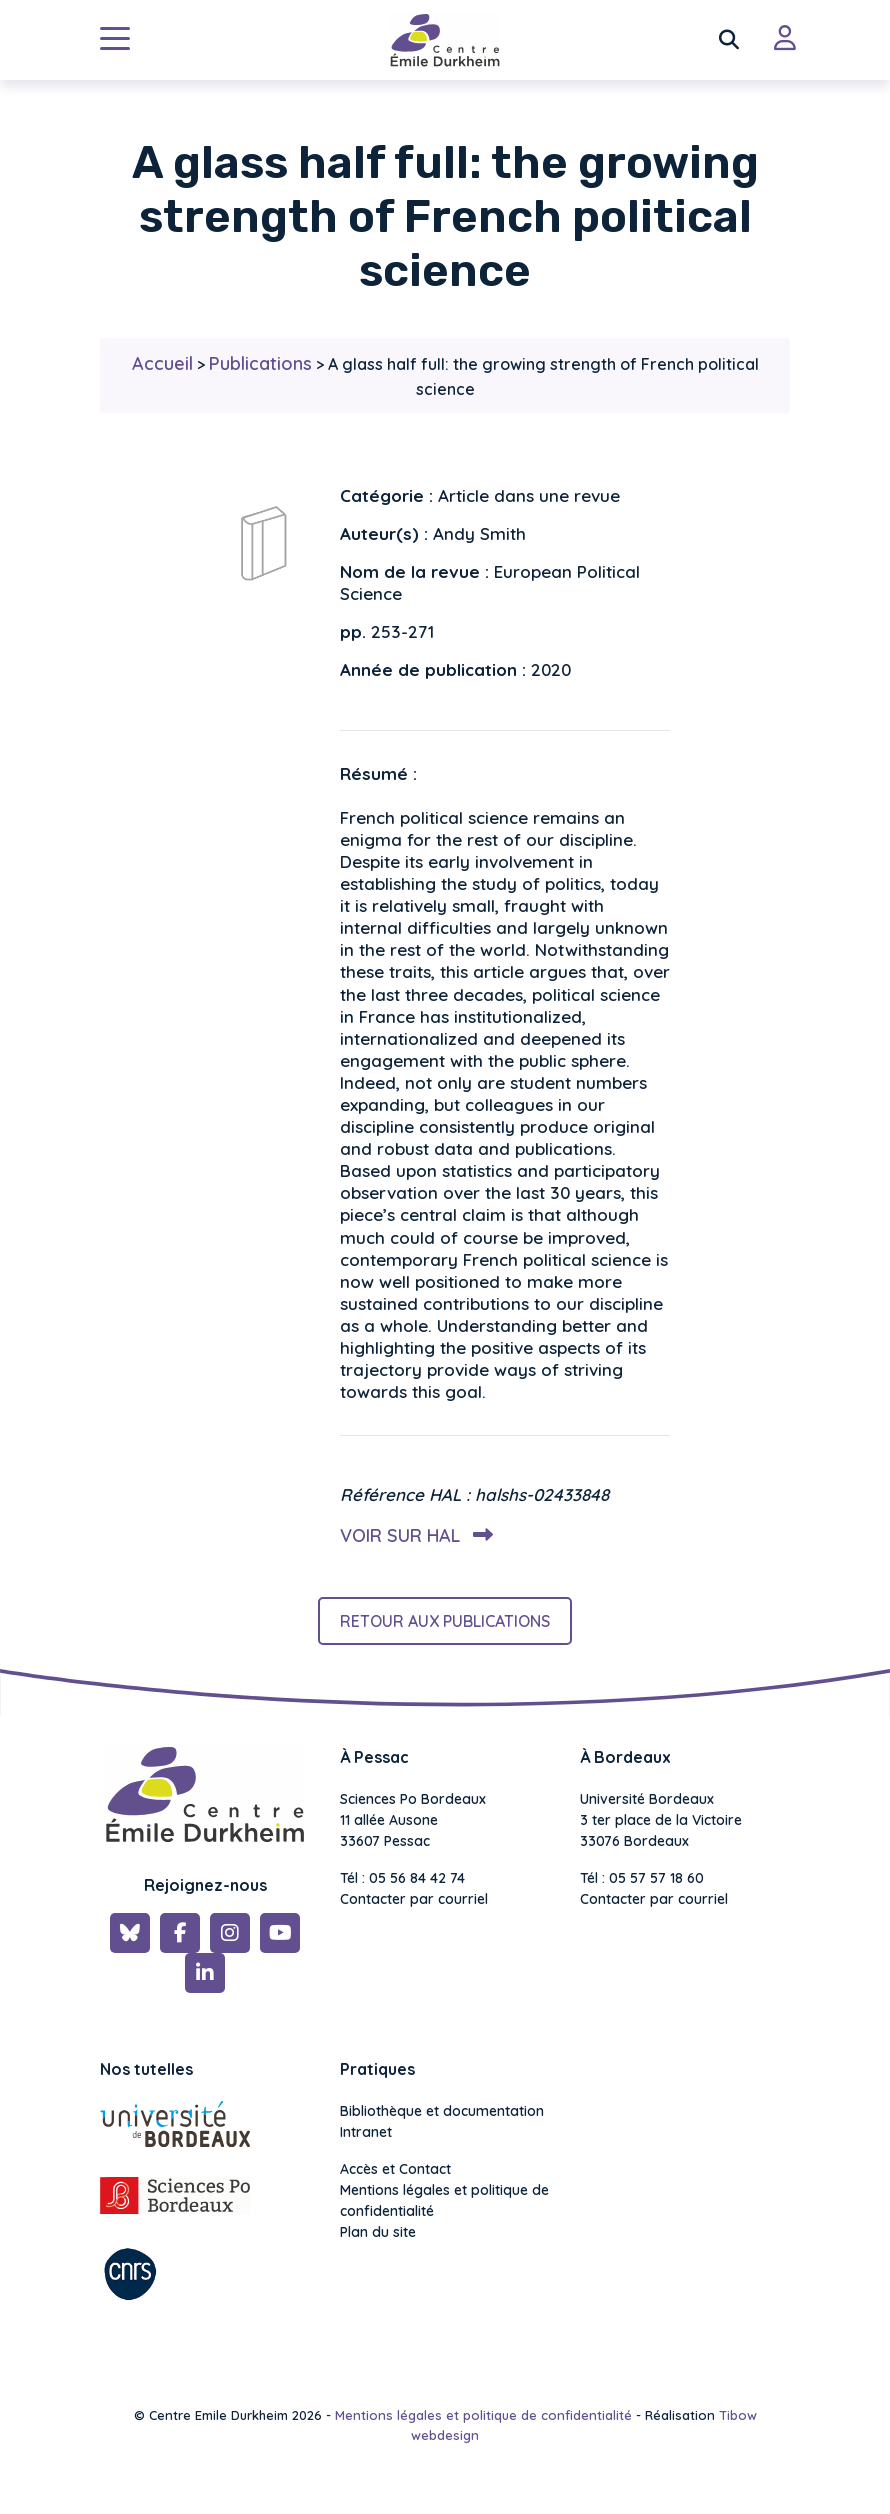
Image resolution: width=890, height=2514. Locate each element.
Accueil (162, 363)
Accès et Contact (395, 2169)
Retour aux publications (445, 1621)
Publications (260, 363)
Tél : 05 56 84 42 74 (402, 1878)
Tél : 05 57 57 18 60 (642, 1878)
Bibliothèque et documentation (442, 2111)
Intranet (366, 2132)
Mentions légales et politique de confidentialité (444, 2200)
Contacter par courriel (414, 1899)
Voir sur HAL (412, 1535)
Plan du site (378, 2232)
